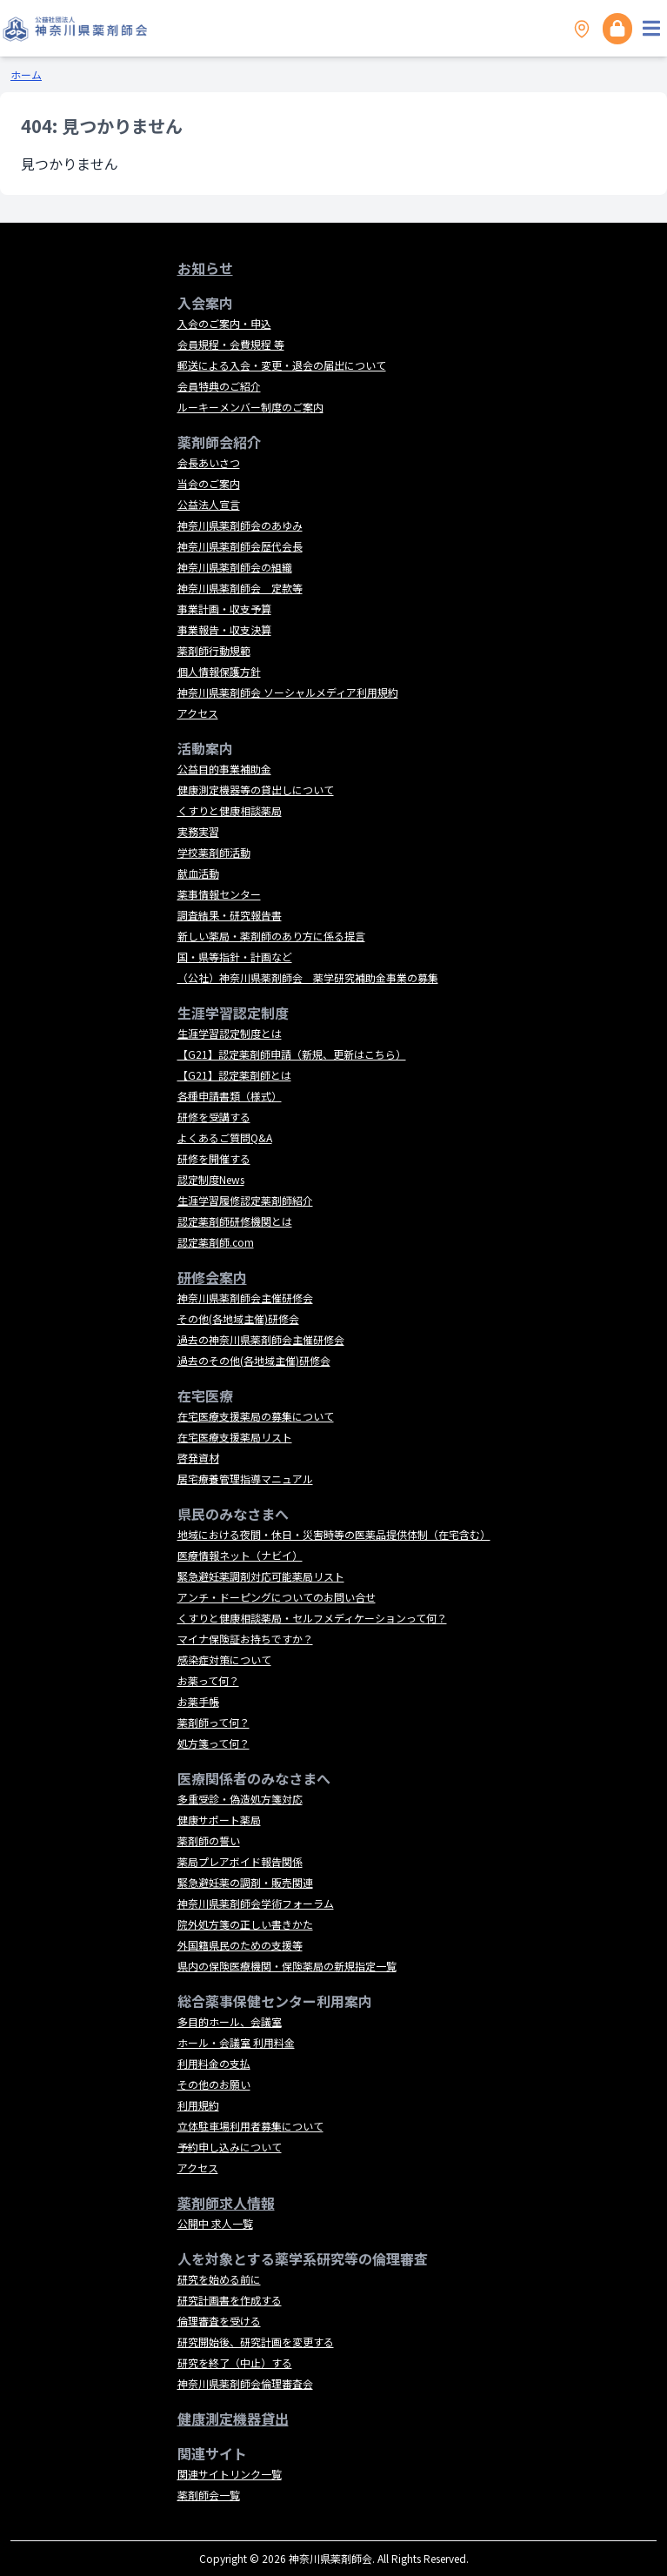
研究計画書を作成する (229, 2299)
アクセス (197, 713)
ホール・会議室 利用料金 (236, 2042)
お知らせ (205, 268)
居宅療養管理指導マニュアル (245, 1478)
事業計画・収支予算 (224, 608)
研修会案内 (212, 1277)
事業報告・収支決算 (224, 629)
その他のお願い (213, 2084)
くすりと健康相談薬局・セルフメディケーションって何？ (312, 1617)
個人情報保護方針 (219, 671)
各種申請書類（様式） (229, 1095)
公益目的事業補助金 (224, 768)
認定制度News (210, 1179)
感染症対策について (224, 1659)
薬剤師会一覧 (208, 2494)
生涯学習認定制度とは (229, 1033)
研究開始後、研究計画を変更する (255, 2341)
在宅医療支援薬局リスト (234, 1436)
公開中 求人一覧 (215, 2223)
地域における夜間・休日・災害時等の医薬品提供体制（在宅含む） (333, 1534)
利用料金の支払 (213, 2063)
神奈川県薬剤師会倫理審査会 (245, 2383)
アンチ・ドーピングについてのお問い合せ (276, 1596)
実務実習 (198, 831)
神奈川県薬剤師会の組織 (234, 566)
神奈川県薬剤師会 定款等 (240, 587)
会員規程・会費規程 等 (230, 344)
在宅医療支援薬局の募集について (255, 1415)
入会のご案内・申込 (224, 323)
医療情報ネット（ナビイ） (240, 1555)
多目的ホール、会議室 (229, 2021)
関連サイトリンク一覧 (229, 2473)
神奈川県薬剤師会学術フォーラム (255, 1903)
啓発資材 (198, 1457)
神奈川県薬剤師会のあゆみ (240, 525)
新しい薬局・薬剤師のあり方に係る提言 (271, 935)
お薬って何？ (208, 1680)
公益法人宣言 (208, 504)
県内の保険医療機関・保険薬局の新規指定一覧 (287, 1965)
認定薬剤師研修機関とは (234, 1221)
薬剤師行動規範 (213, 650)
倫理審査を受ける (219, 2320)
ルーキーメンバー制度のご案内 (250, 406)
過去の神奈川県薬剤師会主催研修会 (260, 1339)
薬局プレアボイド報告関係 (240, 1861)
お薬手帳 (198, 1701)
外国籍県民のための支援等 (240, 1944)
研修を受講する (213, 1116)
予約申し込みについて (229, 2146)
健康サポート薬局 (219, 1819)
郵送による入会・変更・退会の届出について (281, 365)
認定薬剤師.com (215, 1241)
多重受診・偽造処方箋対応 (240, 1798)
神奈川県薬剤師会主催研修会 (245, 1297)
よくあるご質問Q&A (224, 1137)
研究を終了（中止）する (234, 2362)
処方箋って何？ (213, 1743)
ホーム (26, 74)
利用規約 (198, 2105)
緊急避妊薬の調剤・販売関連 (245, 1882)
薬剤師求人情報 (226, 2202)
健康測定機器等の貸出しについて (255, 789)
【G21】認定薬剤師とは (234, 1074)
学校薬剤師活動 (213, 852)
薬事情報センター (219, 894)
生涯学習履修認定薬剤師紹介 (245, 1200)
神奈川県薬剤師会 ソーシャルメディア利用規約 (287, 692)
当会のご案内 (208, 483)
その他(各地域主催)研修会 (238, 1318)
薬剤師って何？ (213, 1722)
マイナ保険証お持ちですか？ (245, 1638)
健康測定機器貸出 (233, 2418)
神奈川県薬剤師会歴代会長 (240, 546)
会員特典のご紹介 (219, 385)
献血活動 (198, 873)
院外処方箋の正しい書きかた (245, 1924)
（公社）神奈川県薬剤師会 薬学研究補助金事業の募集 (307, 977)
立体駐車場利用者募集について (250, 2125)
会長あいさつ (208, 462)
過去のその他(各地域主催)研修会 (253, 1360)
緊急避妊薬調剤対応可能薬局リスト (260, 1576)
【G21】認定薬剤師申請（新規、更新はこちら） (291, 1054)
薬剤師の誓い (208, 1840)
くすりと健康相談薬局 (229, 810)
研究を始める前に (219, 2279)
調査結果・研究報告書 (229, 914)
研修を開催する (213, 1158)
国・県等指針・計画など (234, 956)
